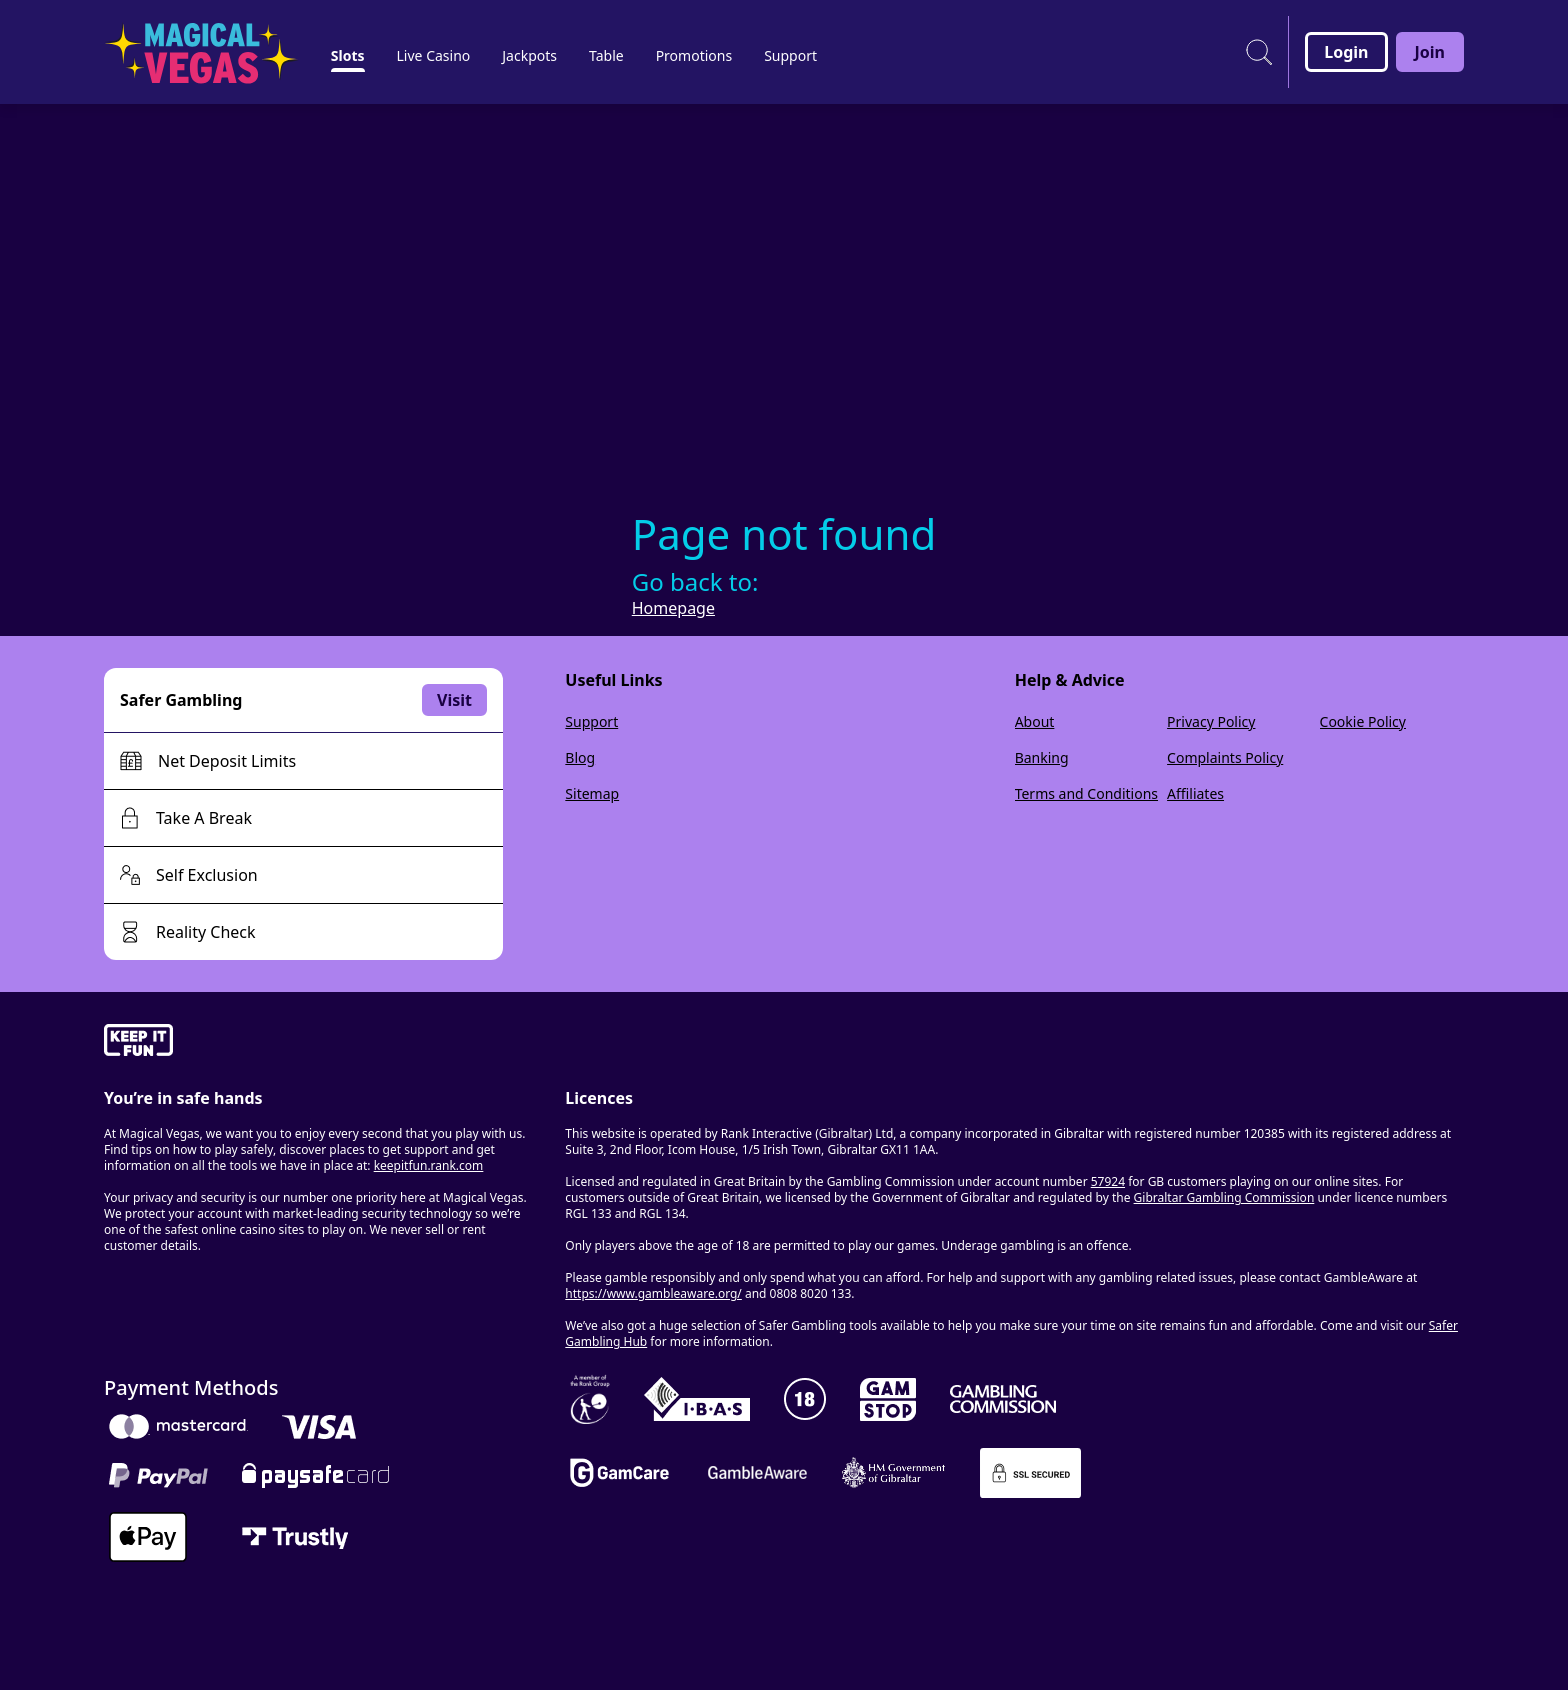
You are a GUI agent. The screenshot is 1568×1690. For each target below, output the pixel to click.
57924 (1108, 1181)
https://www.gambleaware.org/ (653, 1293)
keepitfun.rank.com (429, 1165)
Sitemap (592, 793)
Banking (1042, 757)
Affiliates (1195, 793)
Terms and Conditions (1086, 793)
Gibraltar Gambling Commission (1224, 1197)
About (1035, 721)
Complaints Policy (1225, 757)
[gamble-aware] (322, 1043)
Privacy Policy (1211, 721)
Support (591, 721)
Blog (580, 757)
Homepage (673, 608)
